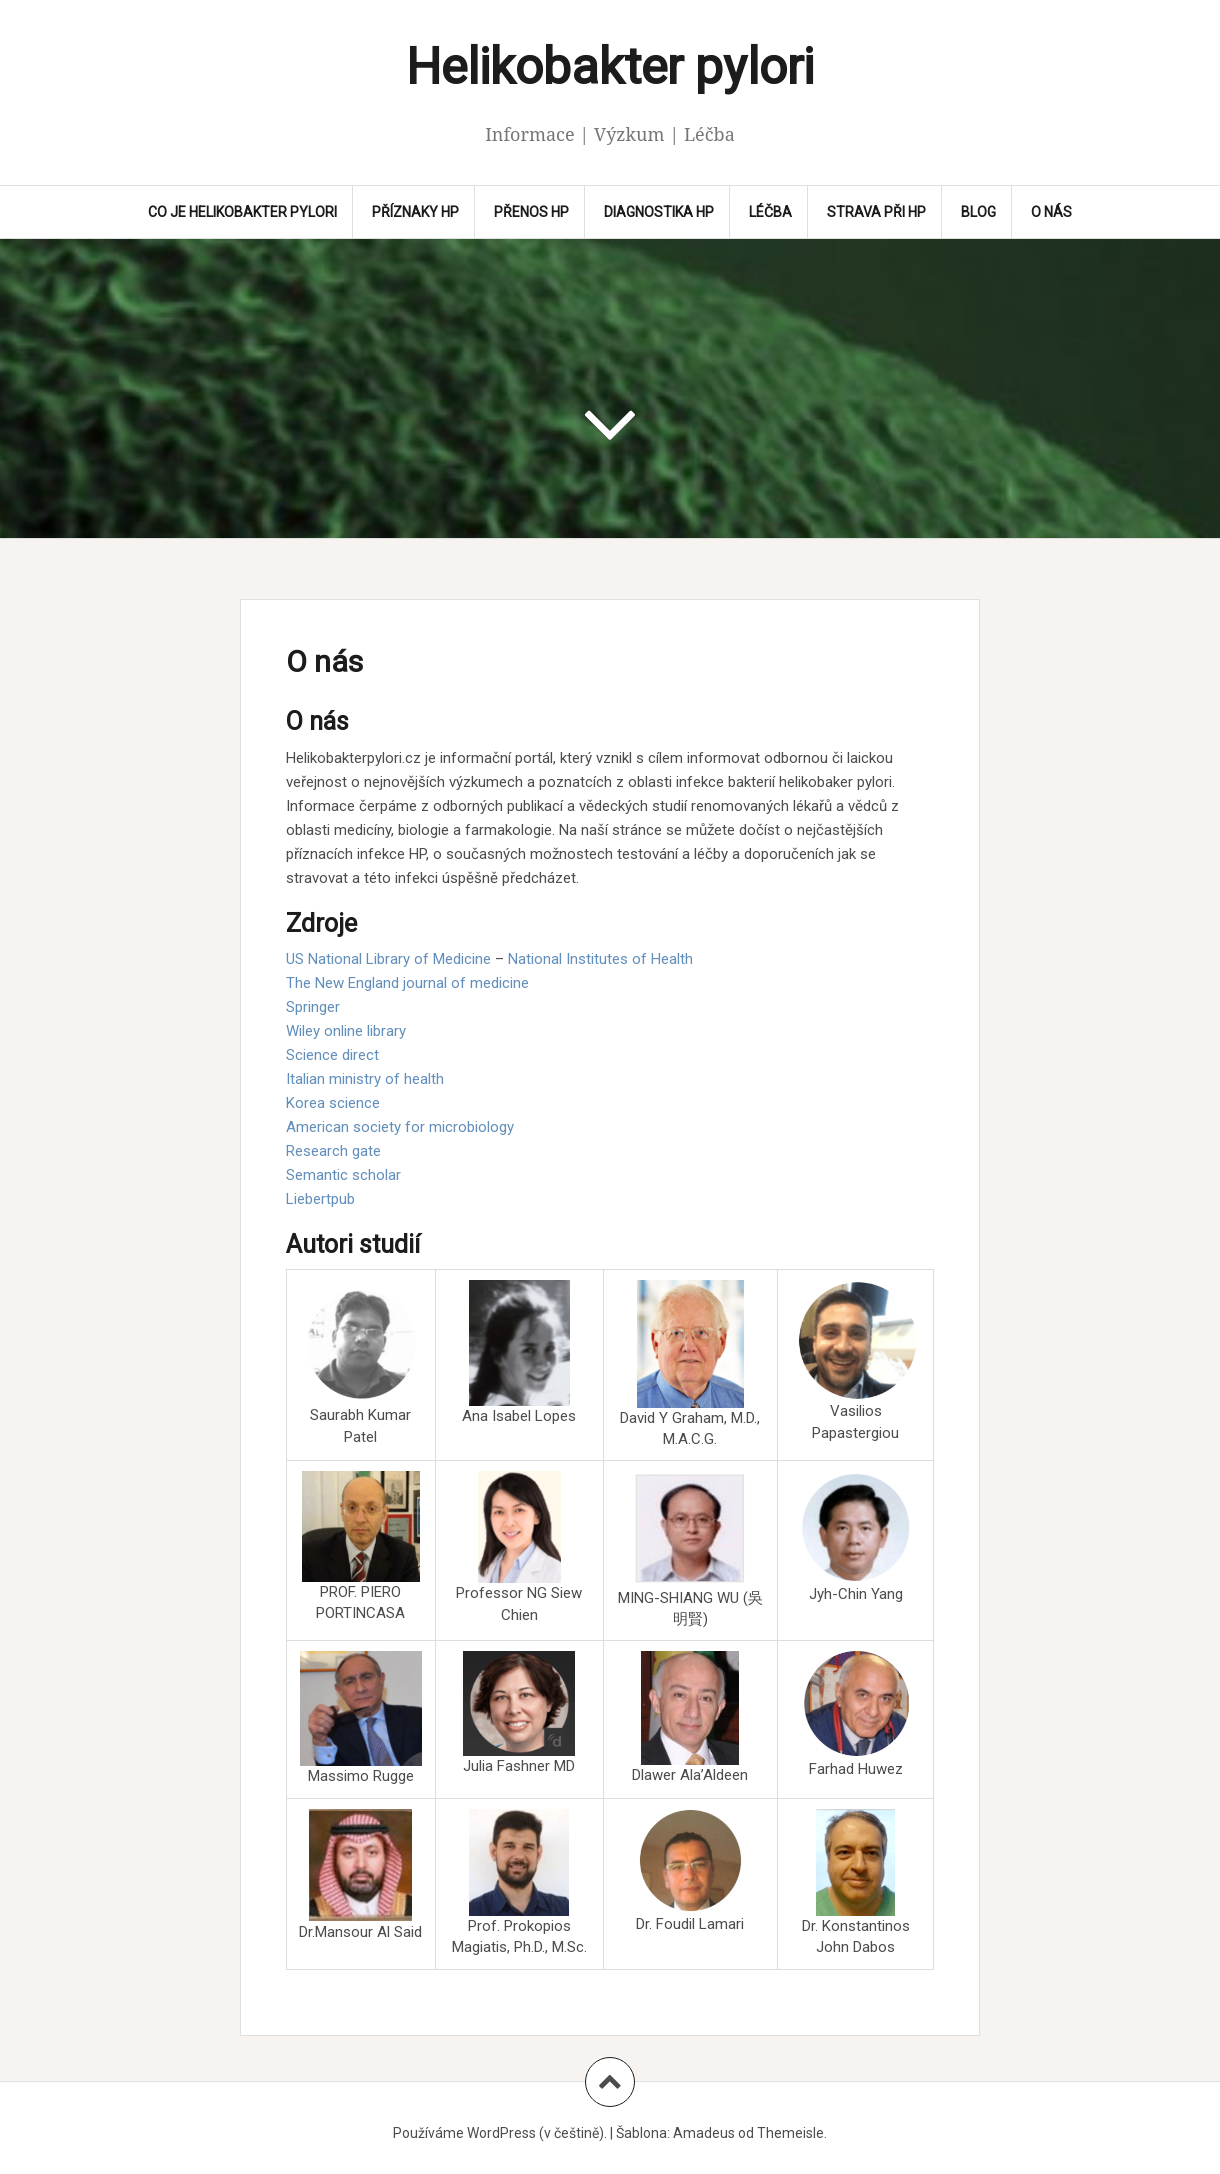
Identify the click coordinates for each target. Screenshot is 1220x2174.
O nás (1051, 212)
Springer (313, 1007)
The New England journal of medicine (407, 983)
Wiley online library (346, 1031)
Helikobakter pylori (610, 67)
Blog (978, 212)
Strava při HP (876, 212)
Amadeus (704, 2133)
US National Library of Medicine (388, 959)
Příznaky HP (415, 212)
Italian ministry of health (365, 1079)
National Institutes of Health (600, 959)
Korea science (333, 1103)
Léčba (770, 212)
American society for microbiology (400, 1127)
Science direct (332, 1055)
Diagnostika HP (659, 212)
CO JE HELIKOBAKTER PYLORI (242, 212)
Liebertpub (320, 1199)
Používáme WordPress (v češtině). (500, 2133)
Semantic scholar (343, 1175)
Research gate (333, 1151)
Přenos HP (531, 212)
